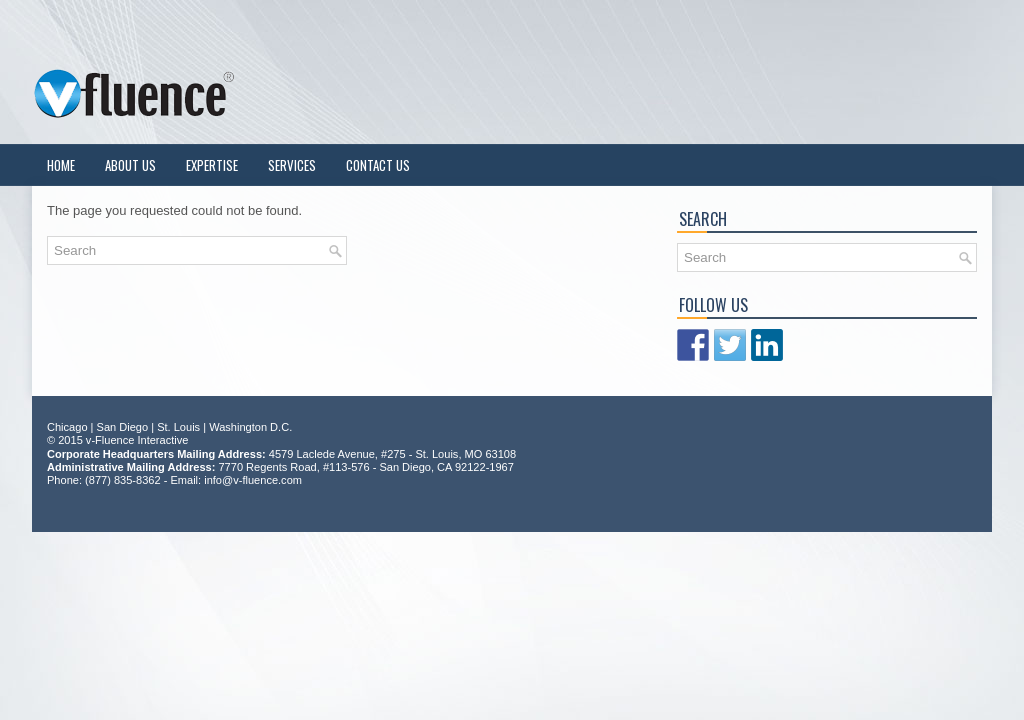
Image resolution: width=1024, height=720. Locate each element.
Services (292, 165)
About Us (130, 165)
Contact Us (378, 165)
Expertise (212, 165)
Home (61, 165)
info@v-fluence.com (253, 480)
